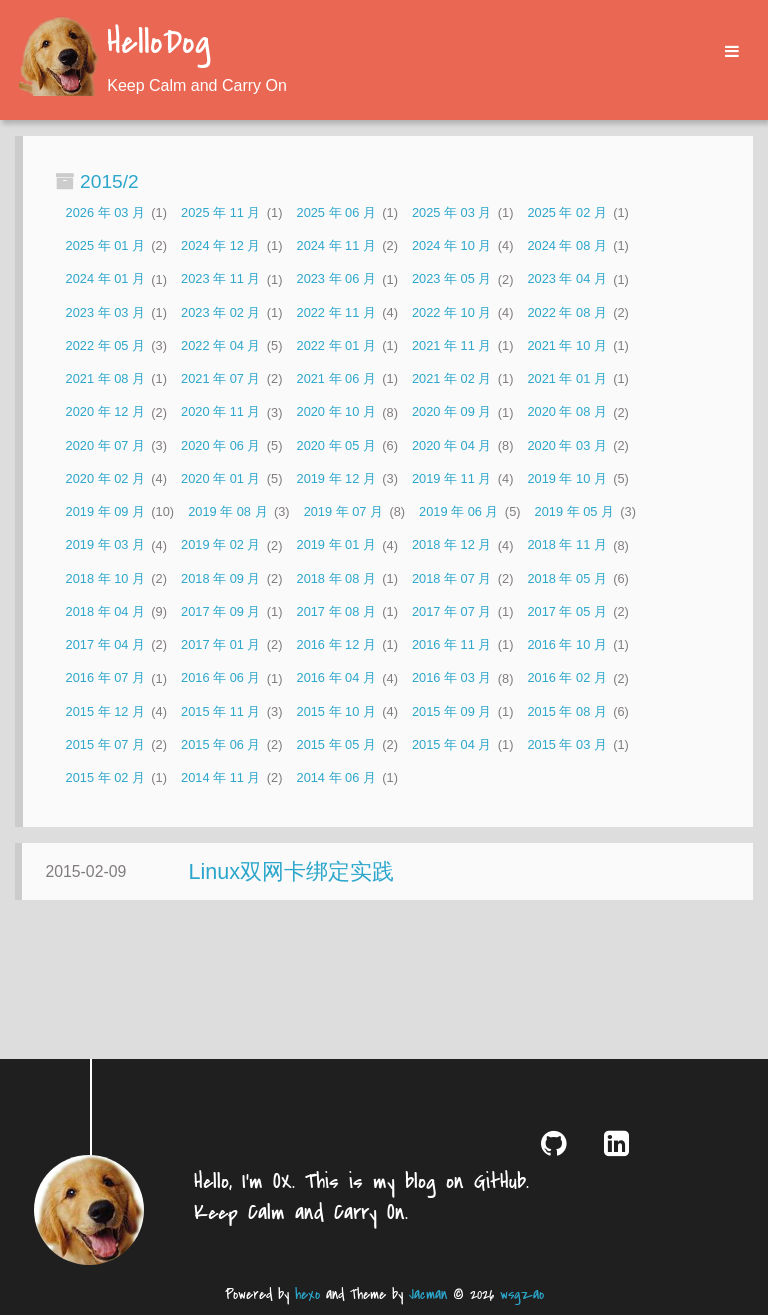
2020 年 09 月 (451, 412)
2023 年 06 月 (336, 279)
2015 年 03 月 (566, 744)
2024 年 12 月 (220, 245)
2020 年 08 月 (566, 412)
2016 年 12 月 (336, 644)
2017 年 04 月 (105, 644)
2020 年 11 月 (220, 412)
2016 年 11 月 (451, 644)
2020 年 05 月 (336, 445)
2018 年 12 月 (451, 545)
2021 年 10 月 (566, 345)
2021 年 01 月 (566, 378)
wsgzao (522, 1294)
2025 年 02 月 (566, 212)
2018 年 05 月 (566, 578)
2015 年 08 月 (566, 711)
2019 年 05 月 (574, 511)
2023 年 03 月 (105, 312)
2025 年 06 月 (336, 212)
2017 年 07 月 (451, 611)
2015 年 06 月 (220, 744)
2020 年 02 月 (105, 478)
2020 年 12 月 (105, 412)
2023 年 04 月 (566, 279)
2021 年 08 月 (105, 378)
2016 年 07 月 (105, 678)
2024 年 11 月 (336, 245)
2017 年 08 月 (336, 611)
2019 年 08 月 (227, 511)
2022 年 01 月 (336, 345)
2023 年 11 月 (220, 279)
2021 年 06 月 (336, 378)
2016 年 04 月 (336, 678)
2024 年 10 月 (451, 245)
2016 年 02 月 (566, 678)
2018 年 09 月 (220, 578)
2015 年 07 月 (105, 744)
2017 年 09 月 (220, 611)
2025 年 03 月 (451, 212)
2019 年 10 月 (566, 478)
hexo (307, 1294)
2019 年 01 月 (336, 545)
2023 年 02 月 (220, 312)
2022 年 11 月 (336, 312)
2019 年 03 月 (105, 545)
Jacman (428, 1294)
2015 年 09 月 (451, 711)
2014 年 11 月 (220, 777)
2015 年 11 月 (220, 711)
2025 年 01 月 (105, 245)
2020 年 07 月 (105, 445)
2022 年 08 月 (566, 312)
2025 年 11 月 (220, 212)
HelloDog (158, 44)
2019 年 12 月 (336, 478)
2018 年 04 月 (105, 611)
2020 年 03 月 (566, 445)
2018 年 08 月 (336, 578)
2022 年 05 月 (105, 345)
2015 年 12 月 (105, 711)
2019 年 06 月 (458, 511)
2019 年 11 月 (451, 478)
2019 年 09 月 (105, 511)
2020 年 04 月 (451, 445)
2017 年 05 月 (566, 611)
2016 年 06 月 (220, 678)
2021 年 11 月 (451, 345)
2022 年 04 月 (220, 345)
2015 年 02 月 (105, 777)
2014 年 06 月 (336, 777)
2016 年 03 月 (451, 678)
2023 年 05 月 (451, 279)
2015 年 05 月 (336, 744)
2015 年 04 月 (451, 744)
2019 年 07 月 (343, 511)
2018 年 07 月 (451, 578)
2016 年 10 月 (566, 644)
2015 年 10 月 (336, 711)
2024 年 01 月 (105, 279)
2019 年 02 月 (220, 545)
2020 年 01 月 (220, 478)
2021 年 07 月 (220, 378)
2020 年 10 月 (336, 412)
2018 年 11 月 (566, 545)
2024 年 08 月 (566, 245)
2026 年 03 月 (105, 212)
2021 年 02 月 (451, 378)
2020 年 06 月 (220, 445)
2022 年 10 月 (451, 312)
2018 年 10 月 (105, 578)
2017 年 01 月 (220, 644)
